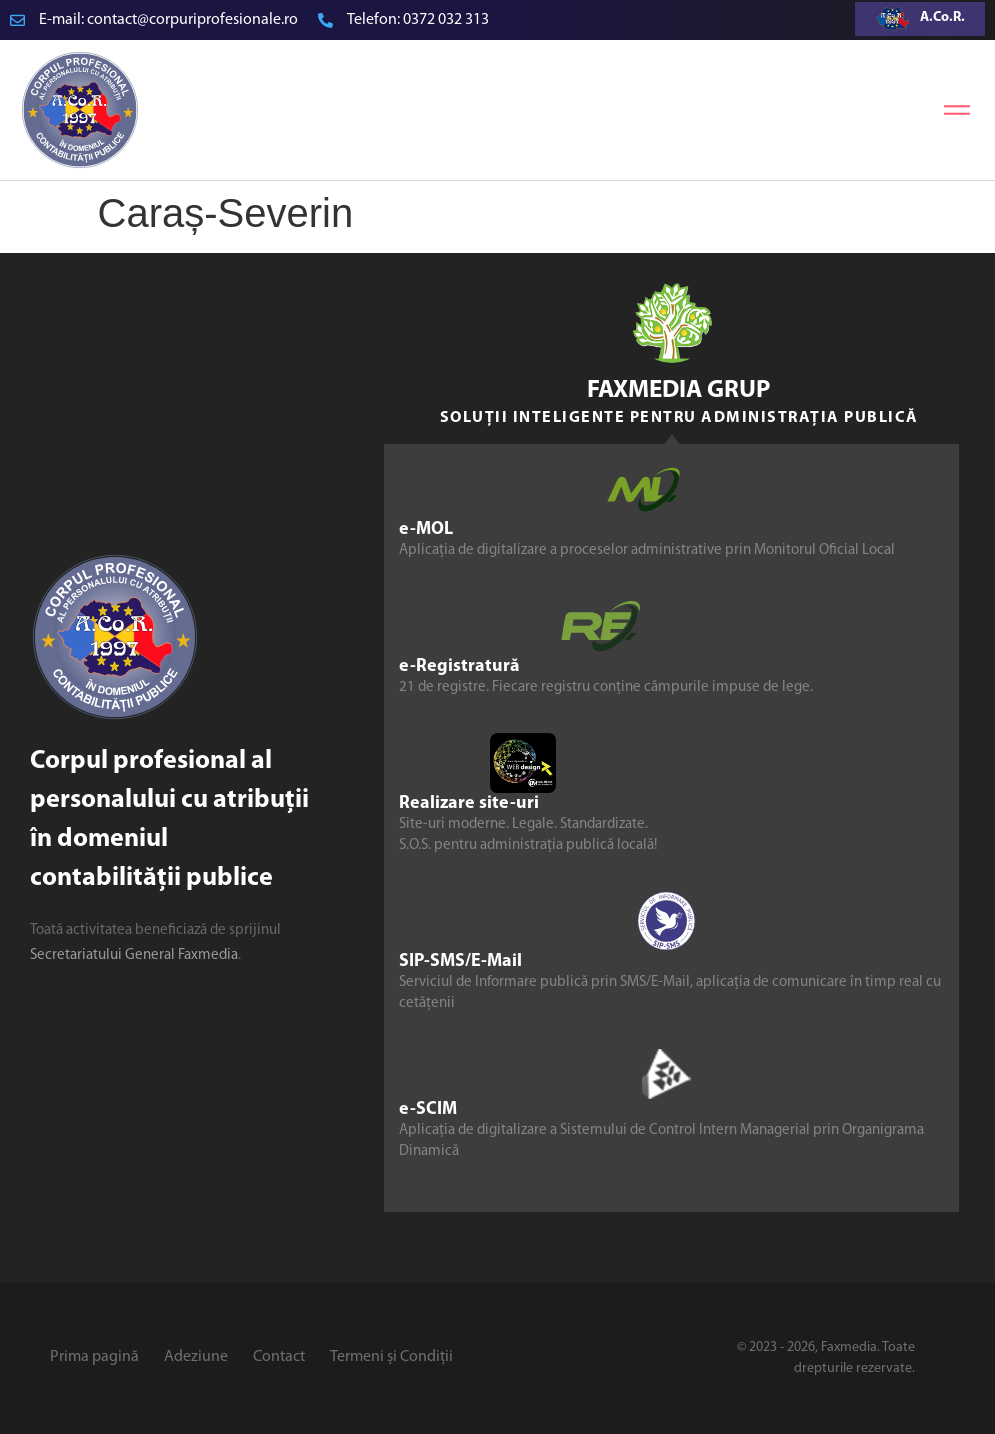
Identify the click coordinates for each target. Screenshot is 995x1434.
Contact (279, 1357)
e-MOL (426, 529)
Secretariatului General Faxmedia (134, 955)
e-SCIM (428, 1109)
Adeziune (196, 1357)
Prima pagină (94, 1357)
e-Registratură (459, 666)
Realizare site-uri (469, 803)
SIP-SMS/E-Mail (460, 961)
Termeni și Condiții (391, 1357)
